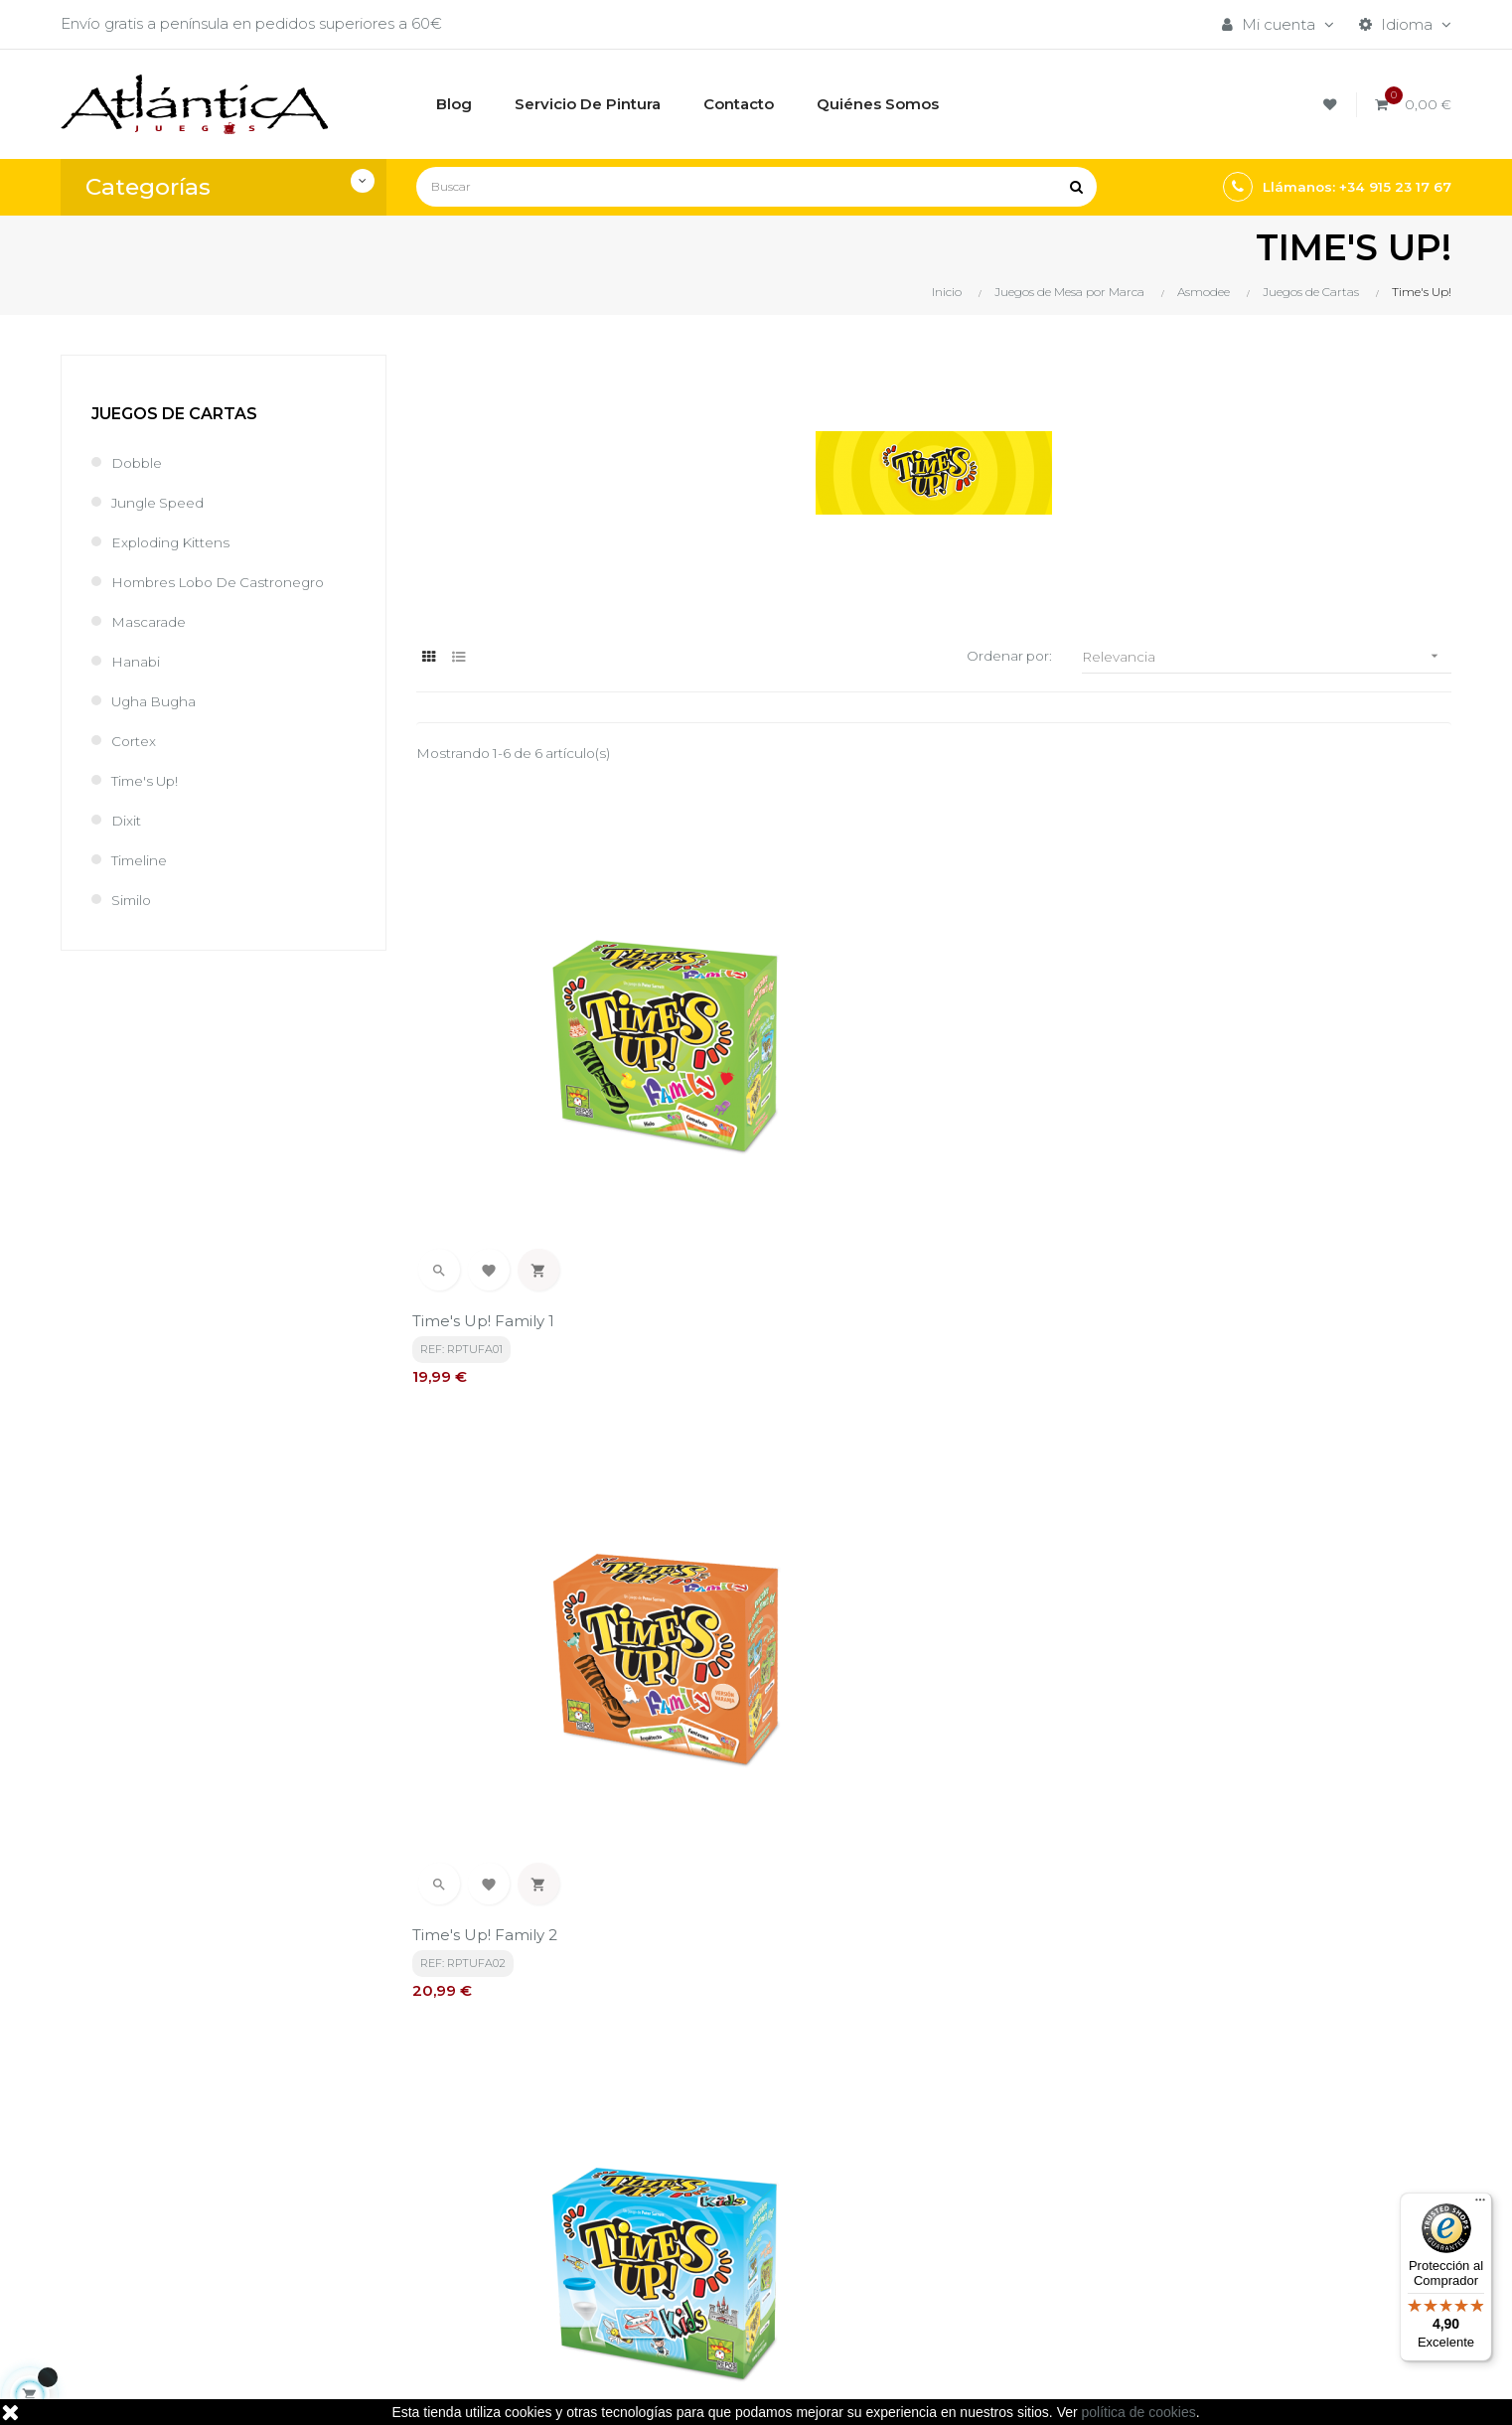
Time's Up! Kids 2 (479, 1594)
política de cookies (1139, 2412)
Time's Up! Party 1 (836, 1594)
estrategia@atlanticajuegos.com (180, 2264)
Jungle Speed (162, 502)
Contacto (687, 2273)
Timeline (142, 859)
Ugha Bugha (158, 700)
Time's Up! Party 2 (1193, 1594)
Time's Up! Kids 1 (1187, 1151)
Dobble (139, 462)
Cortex (136, 740)
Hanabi (137, 661)
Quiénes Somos (711, 2239)
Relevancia (1266, 656)
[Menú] (1480, 2204)
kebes (467, 2389)
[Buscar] (756, 187)
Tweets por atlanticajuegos (1225, 2147)
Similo (133, 899)
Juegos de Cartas (174, 413)
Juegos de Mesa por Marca (990, 2152)
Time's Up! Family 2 (843, 1151)
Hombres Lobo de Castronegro (228, 581)
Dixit (127, 820)
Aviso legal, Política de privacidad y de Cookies (740, 2196)
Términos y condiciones (738, 2152)
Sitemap (920, 2253)
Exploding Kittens (175, 541)
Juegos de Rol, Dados (969, 2186)
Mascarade (152, 621)
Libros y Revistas (949, 2219)
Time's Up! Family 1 (487, 1151)
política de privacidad (494, 1969)
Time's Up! (149, 780)
